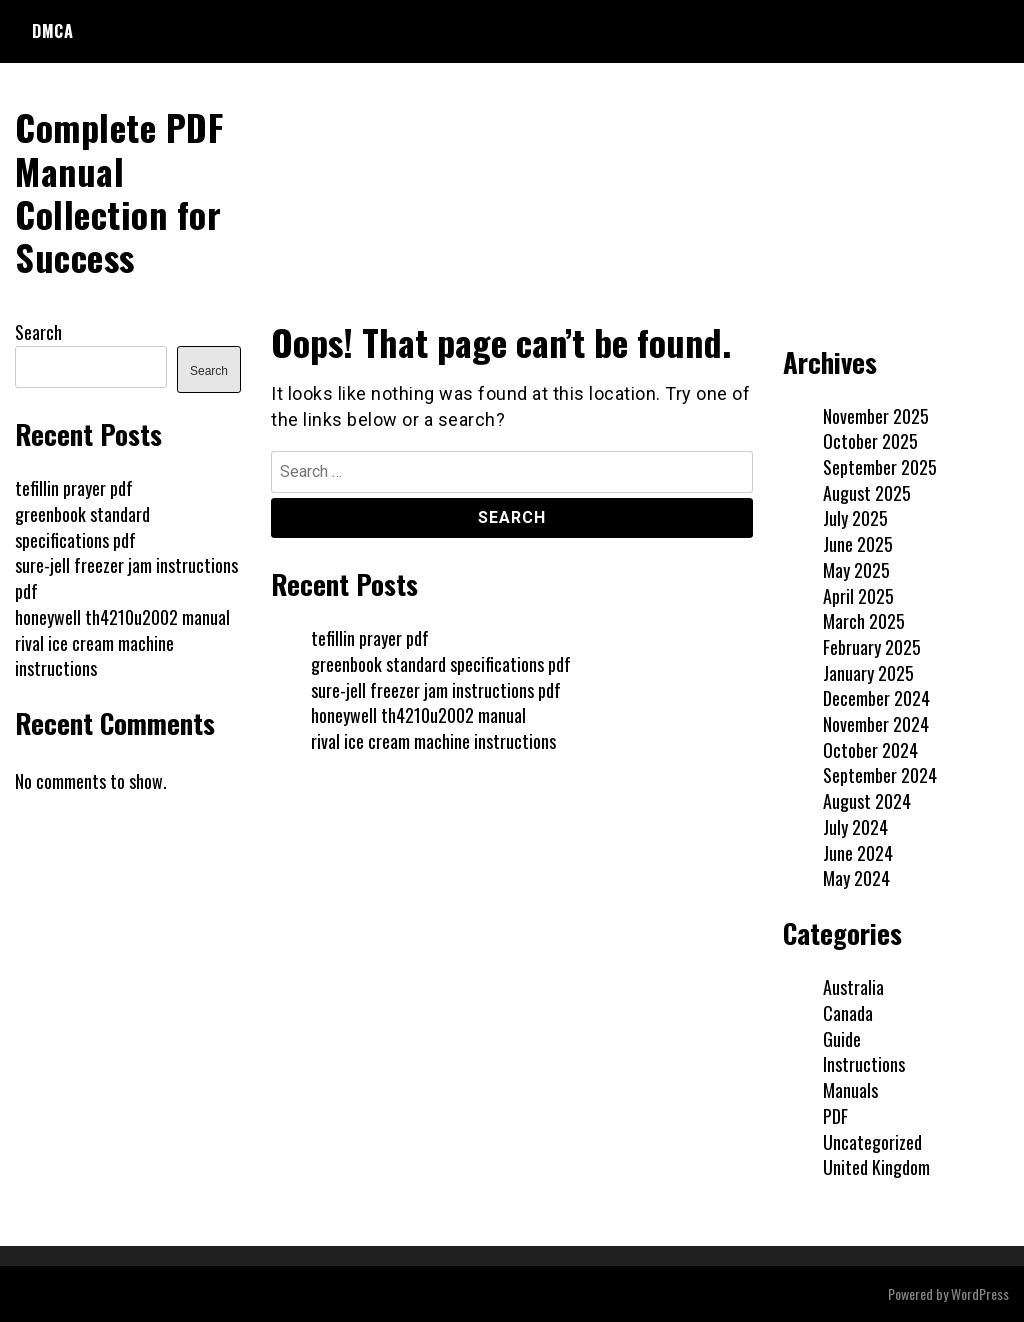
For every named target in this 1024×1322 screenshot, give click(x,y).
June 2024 (858, 853)
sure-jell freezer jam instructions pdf (436, 690)
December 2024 (876, 698)
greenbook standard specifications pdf (441, 664)
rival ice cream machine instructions (433, 741)
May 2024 (856, 878)
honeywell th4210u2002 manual (418, 715)
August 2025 (867, 493)
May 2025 (856, 570)
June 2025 (858, 544)
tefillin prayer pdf (370, 638)
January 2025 (868, 673)
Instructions (864, 1064)
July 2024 (855, 827)
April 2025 (858, 596)
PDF (835, 1116)
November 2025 (876, 416)
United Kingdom (876, 1167)
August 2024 (867, 801)
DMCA (52, 31)
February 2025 (872, 647)
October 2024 (870, 750)
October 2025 (870, 441)
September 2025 (880, 467)
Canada (848, 1013)
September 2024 (880, 775)
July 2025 (855, 518)
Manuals (850, 1090)
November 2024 (876, 724)
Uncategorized (872, 1142)
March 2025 (864, 621)
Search (38, 332)
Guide (842, 1039)
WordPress (980, 1293)
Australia (853, 987)
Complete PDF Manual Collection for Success (119, 191)
